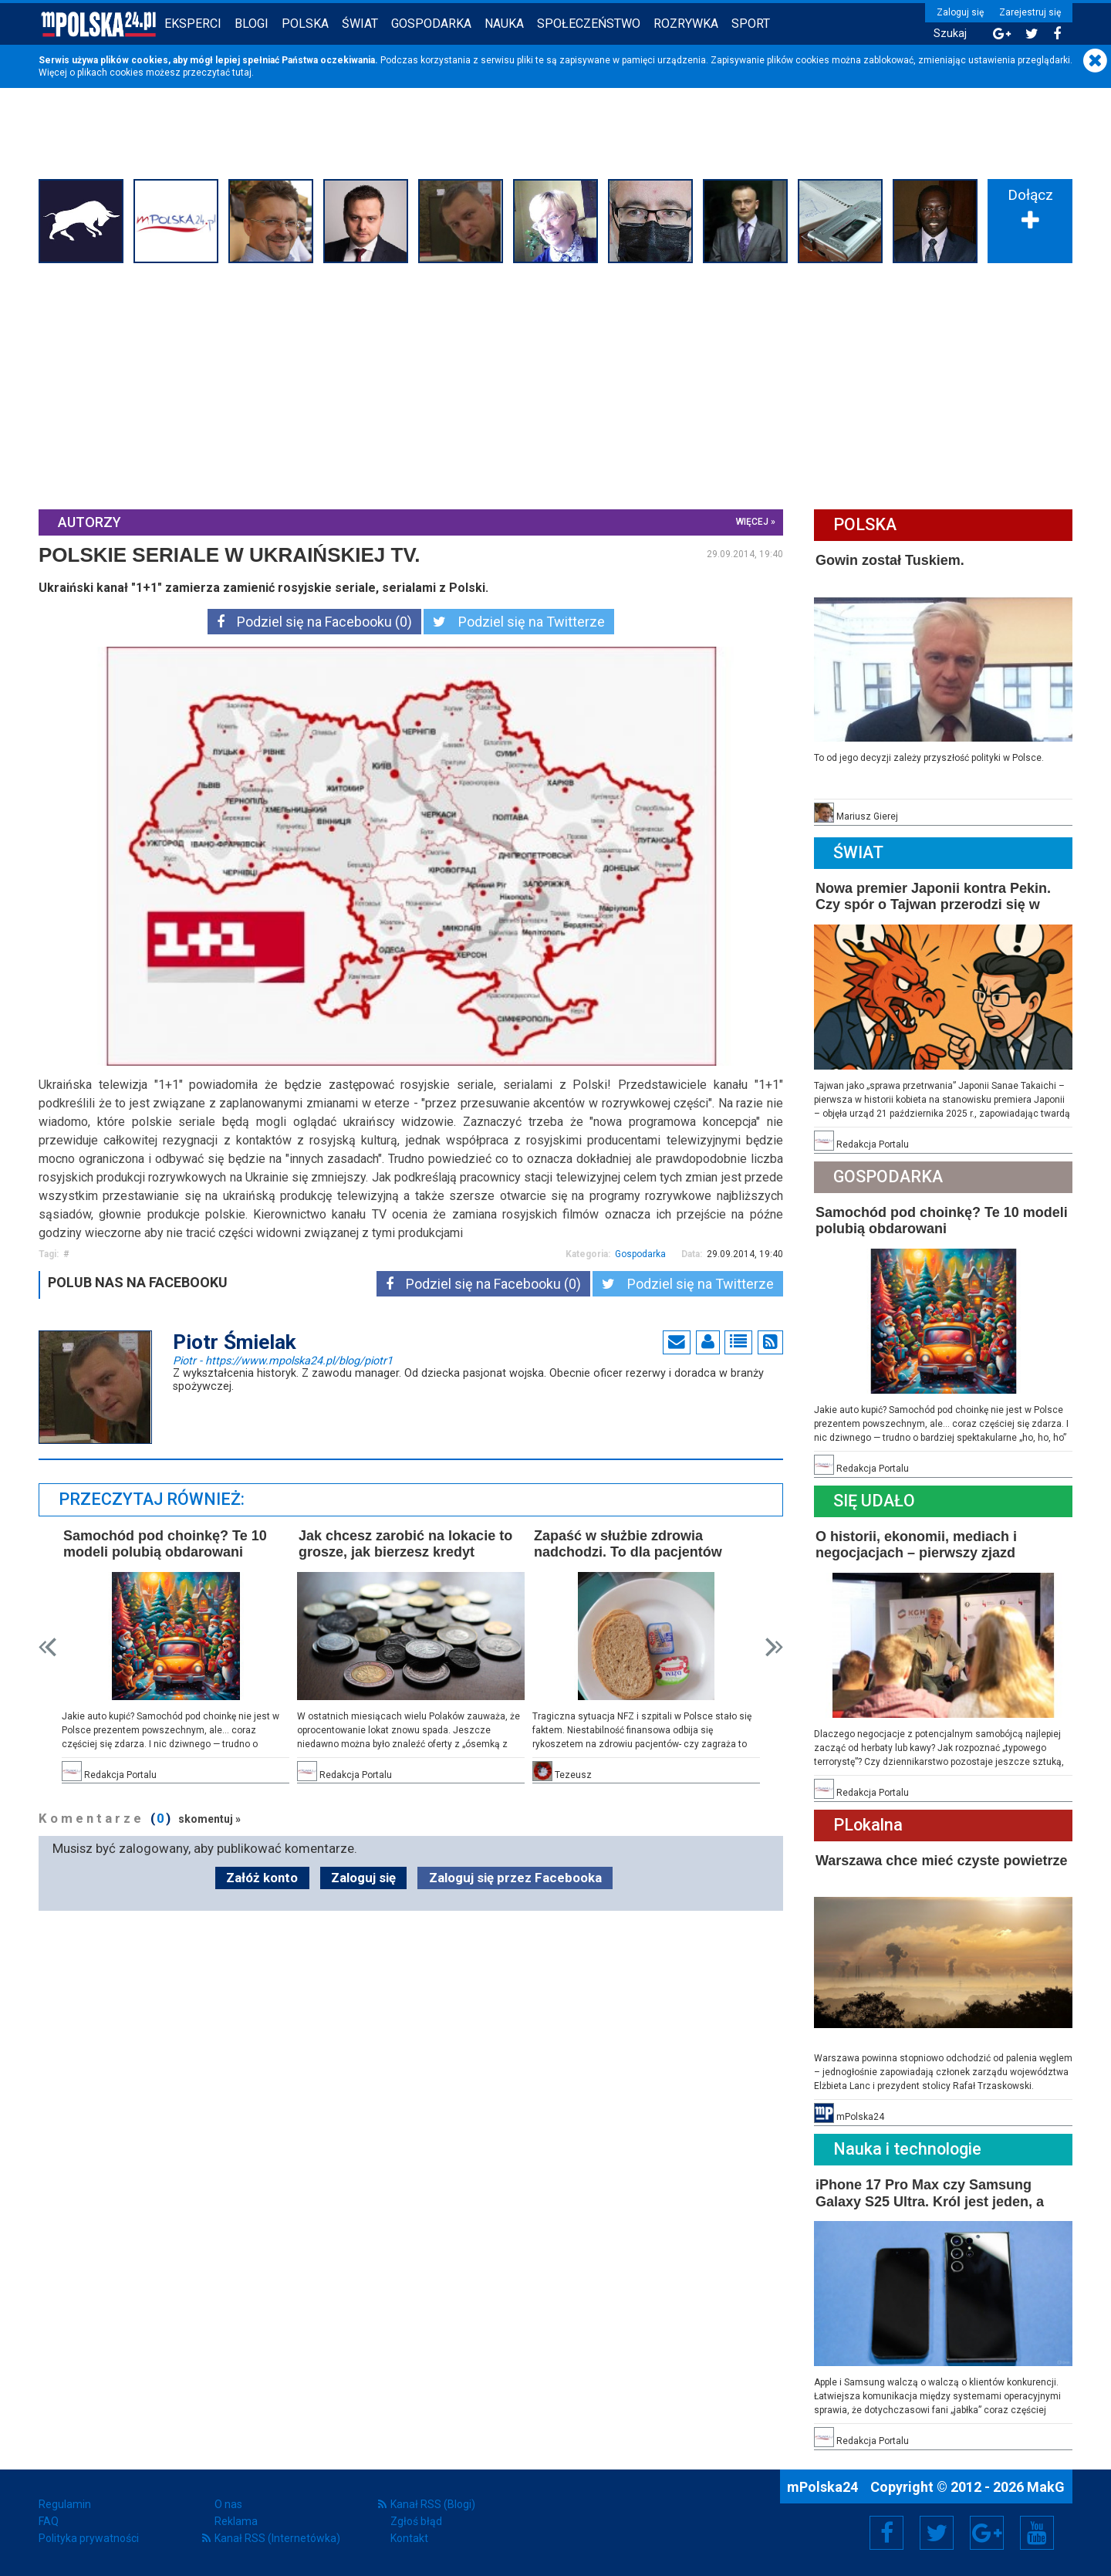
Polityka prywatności (89, 2538)
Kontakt (409, 2538)
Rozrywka (685, 23)
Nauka (504, 23)
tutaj (242, 72)
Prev (47, 1647)
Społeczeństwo (588, 23)
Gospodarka (431, 23)
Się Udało (874, 1500)
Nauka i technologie (907, 2148)
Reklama (236, 2521)
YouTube (1037, 2532)
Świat (360, 23)
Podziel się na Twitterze (519, 622)
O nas (228, 2504)
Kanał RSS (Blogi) (432, 2504)
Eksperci (192, 23)
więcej (752, 521)
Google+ (987, 2532)
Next (774, 1647)
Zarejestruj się (1030, 12)
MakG (1046, 2487)
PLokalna (868, 1824)
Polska (305, 23)
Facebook (886, 2532)
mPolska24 (824, 2487)
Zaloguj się (960, 12)
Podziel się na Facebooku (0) (314, 622)
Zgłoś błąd (416, 2521)
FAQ (49, 2521)
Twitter (936, 2532)
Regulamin (65, 2504)
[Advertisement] (555, 384)
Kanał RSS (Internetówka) (277, 2538)
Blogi (251, 23)
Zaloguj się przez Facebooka (515, 1877)
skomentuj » (209, 1819)
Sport (750, 23)
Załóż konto (262, 1877)
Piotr (283, 1359)
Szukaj (950, 33)
